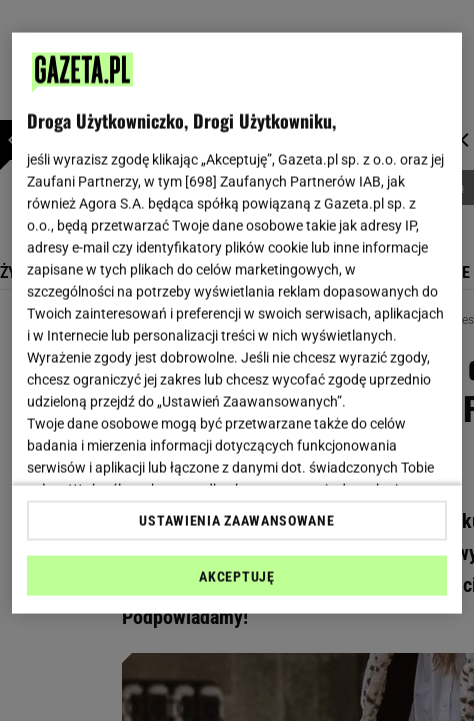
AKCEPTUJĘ (236, 576)
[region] (237, 323)
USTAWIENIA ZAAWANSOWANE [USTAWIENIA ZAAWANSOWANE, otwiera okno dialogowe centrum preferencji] (236, 520)
